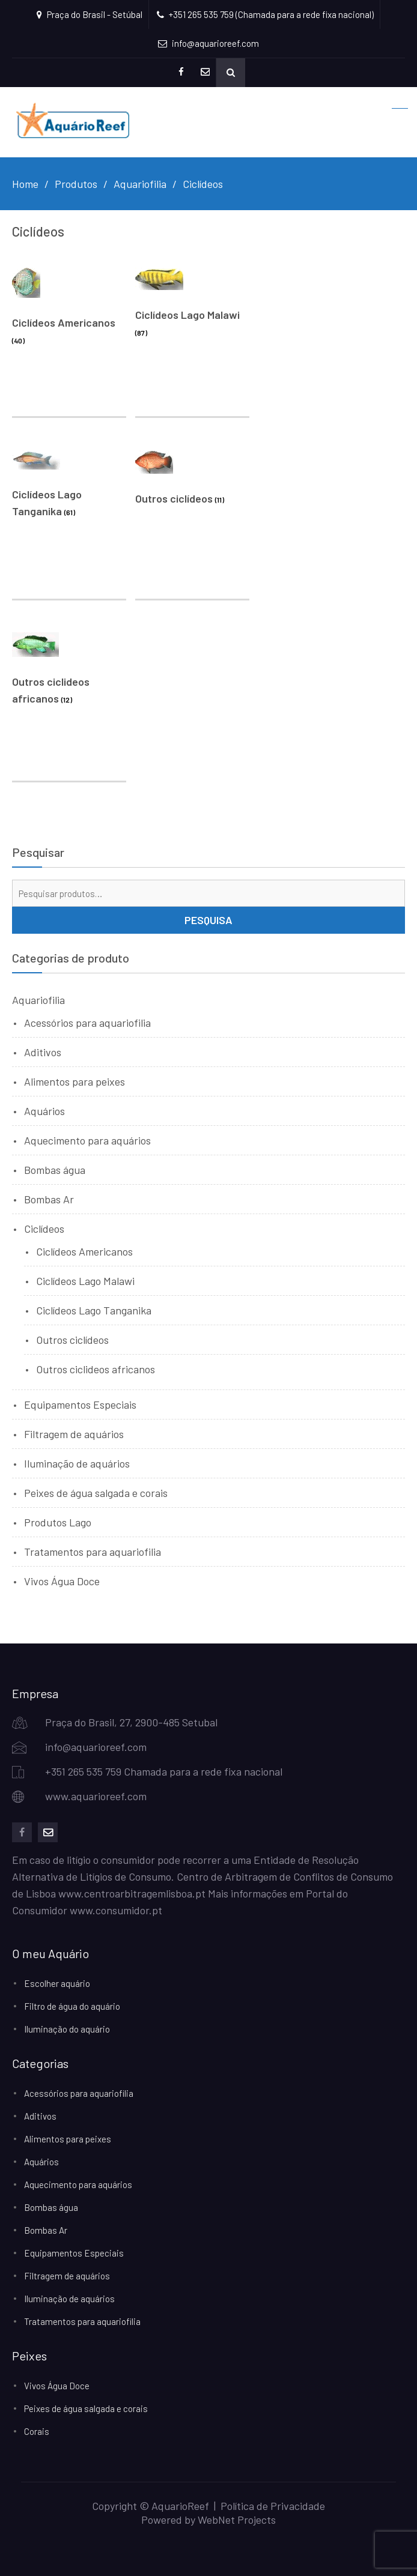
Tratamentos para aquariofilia (92, 1551)
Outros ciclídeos (72, 1339)
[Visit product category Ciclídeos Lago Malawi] (192, 307)
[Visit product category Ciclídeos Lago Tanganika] (69, 488)
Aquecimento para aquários (87, 1140)
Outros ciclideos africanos (95, 1369)
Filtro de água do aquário (72, 2006)
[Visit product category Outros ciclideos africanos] (69, 672)
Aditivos (42, 1052)
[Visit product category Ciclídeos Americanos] (69, 311)
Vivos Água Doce (62, 1581)
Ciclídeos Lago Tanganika (93, 1310)
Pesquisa (208, 920)
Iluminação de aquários (77, 1463)
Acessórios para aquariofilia (87, 1022)
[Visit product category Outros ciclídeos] (192, 481)
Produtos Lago (57, 1522)
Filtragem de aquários (74, 1434)
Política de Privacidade (273, 2505)
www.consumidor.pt (116, 1910)
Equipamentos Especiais (80, 1404)
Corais (36, 2431)
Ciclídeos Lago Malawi (85, 1280)
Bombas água (54, 1169)
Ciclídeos (44, 1228)
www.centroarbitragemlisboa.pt (131, 1893)
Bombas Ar (49, 1199)
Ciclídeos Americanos (84, 1251)
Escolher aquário (57, 1983)
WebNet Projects (237, 2519)
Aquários (44, 1110)
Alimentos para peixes (74, 1081)
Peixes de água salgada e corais (96, 1492)
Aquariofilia (38, 999)
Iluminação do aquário (67, 2029)
